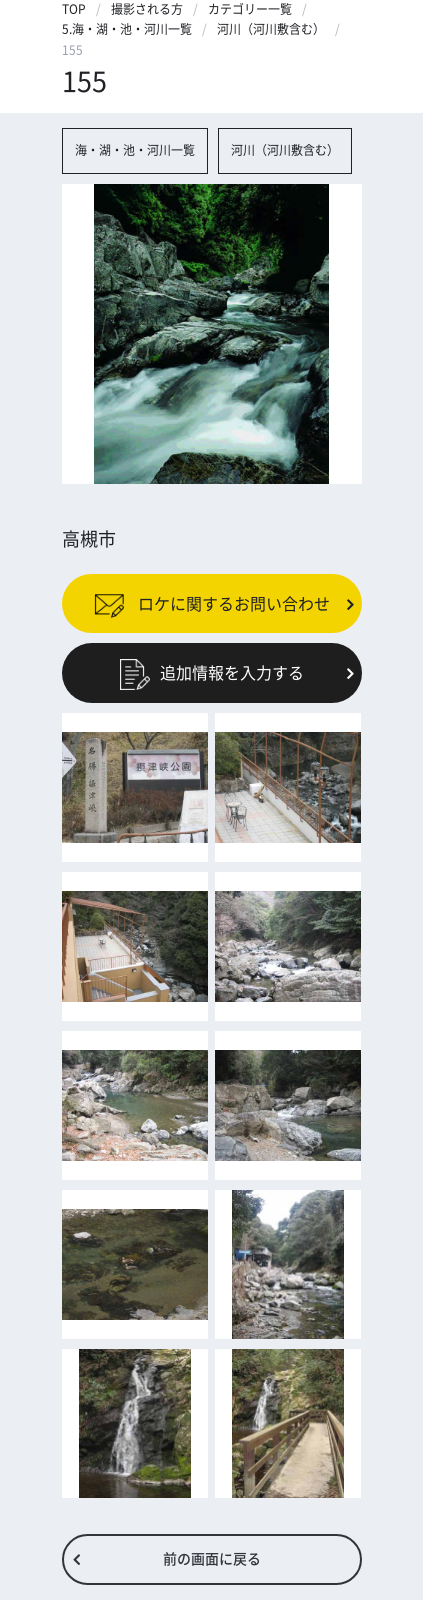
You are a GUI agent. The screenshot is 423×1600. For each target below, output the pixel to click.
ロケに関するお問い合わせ (212, 603)
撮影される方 (147, 9)
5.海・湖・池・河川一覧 (127, 29)
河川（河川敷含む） (271, 29)
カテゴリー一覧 (250, 9)
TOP (74, 9)
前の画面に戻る (212, 1559)
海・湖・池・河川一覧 (135, 150)
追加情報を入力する (212, 673)
